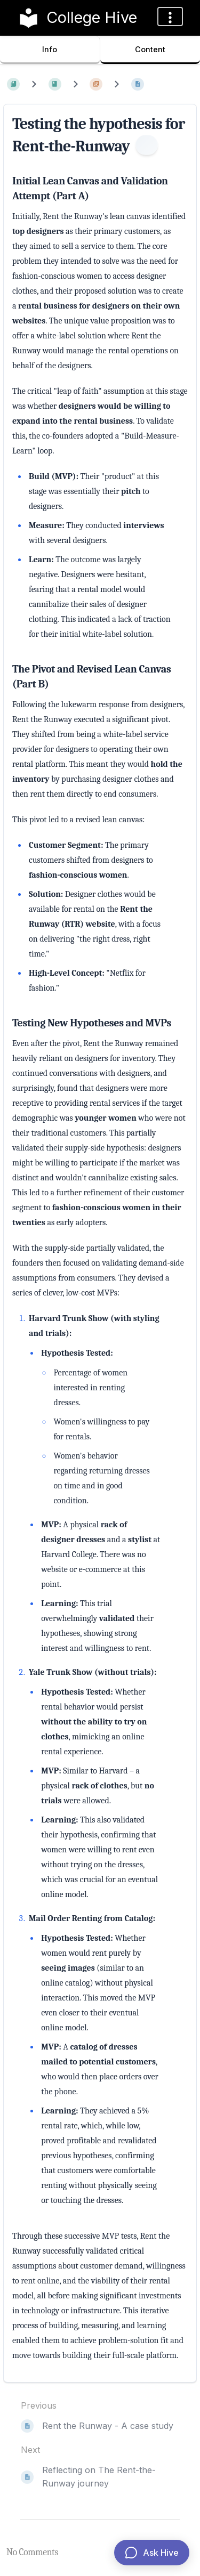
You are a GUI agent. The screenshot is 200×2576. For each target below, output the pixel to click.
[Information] (146, 145)
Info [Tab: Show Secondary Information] (49, 49)
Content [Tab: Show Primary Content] (150, 49)
